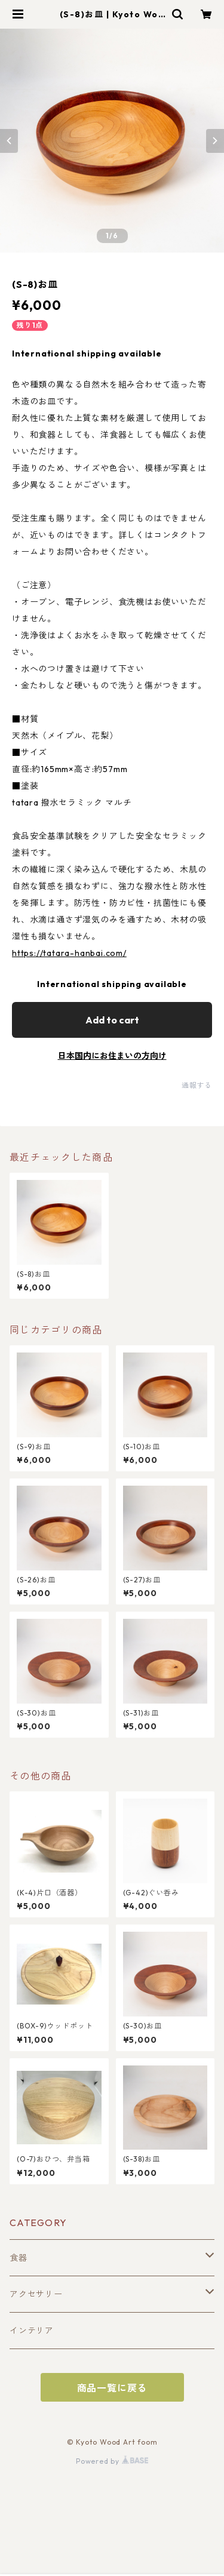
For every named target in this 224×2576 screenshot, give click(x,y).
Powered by (112, 2461)
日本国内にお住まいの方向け (112, 1055)
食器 (18, 2257)
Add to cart (112, 1020)
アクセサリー (36, 2294)
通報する (197, 1085)
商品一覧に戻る (112, 2388)
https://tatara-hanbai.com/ (69, 953)
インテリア (32, 2330)
